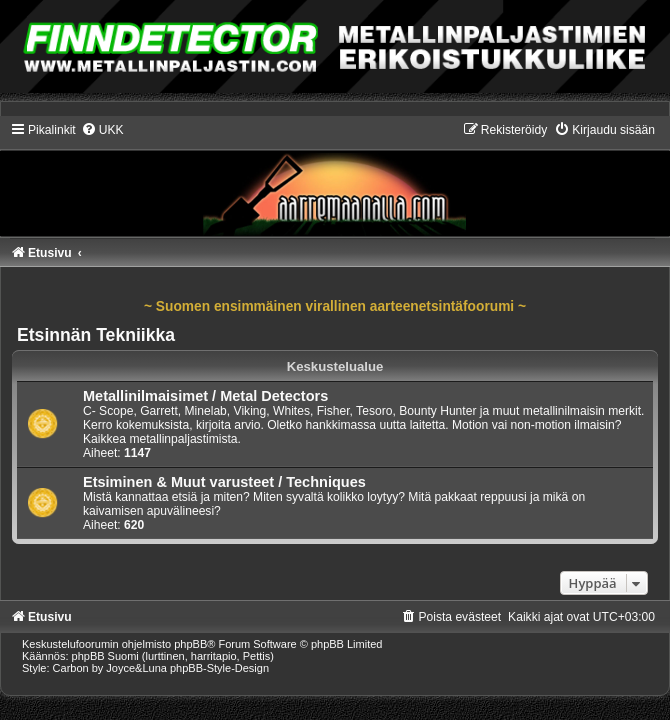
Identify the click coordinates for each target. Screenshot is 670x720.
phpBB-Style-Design (219, 668)
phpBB (190, 644)
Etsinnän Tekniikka (96, 335)
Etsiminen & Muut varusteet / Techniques (224, 482)
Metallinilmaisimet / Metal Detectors (205, 396)
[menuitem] (102, 130)
